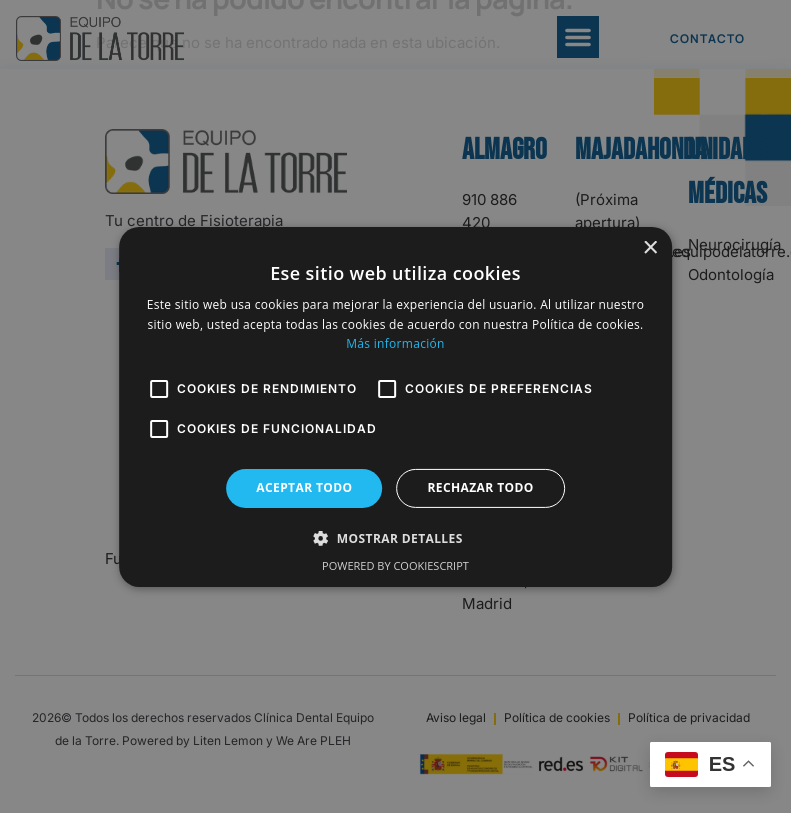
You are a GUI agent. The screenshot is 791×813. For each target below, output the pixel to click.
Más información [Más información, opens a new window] (395, 343)
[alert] (395, 406)
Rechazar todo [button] (481, 487)
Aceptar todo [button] (304, 487)
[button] (395, 538)
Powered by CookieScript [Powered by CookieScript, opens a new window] (395, 565)
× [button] (649, 247)
